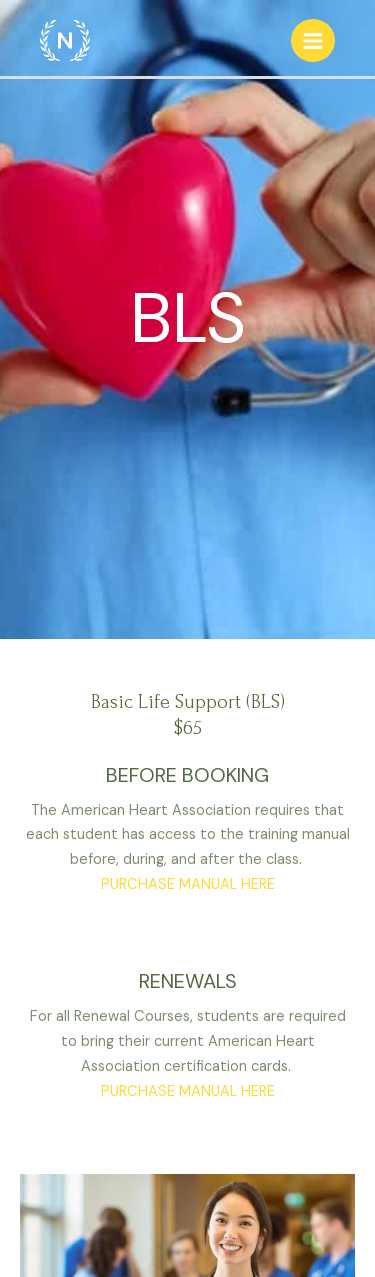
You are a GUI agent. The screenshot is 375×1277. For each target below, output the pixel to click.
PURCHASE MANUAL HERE (188, 884)
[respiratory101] (65, 39)
